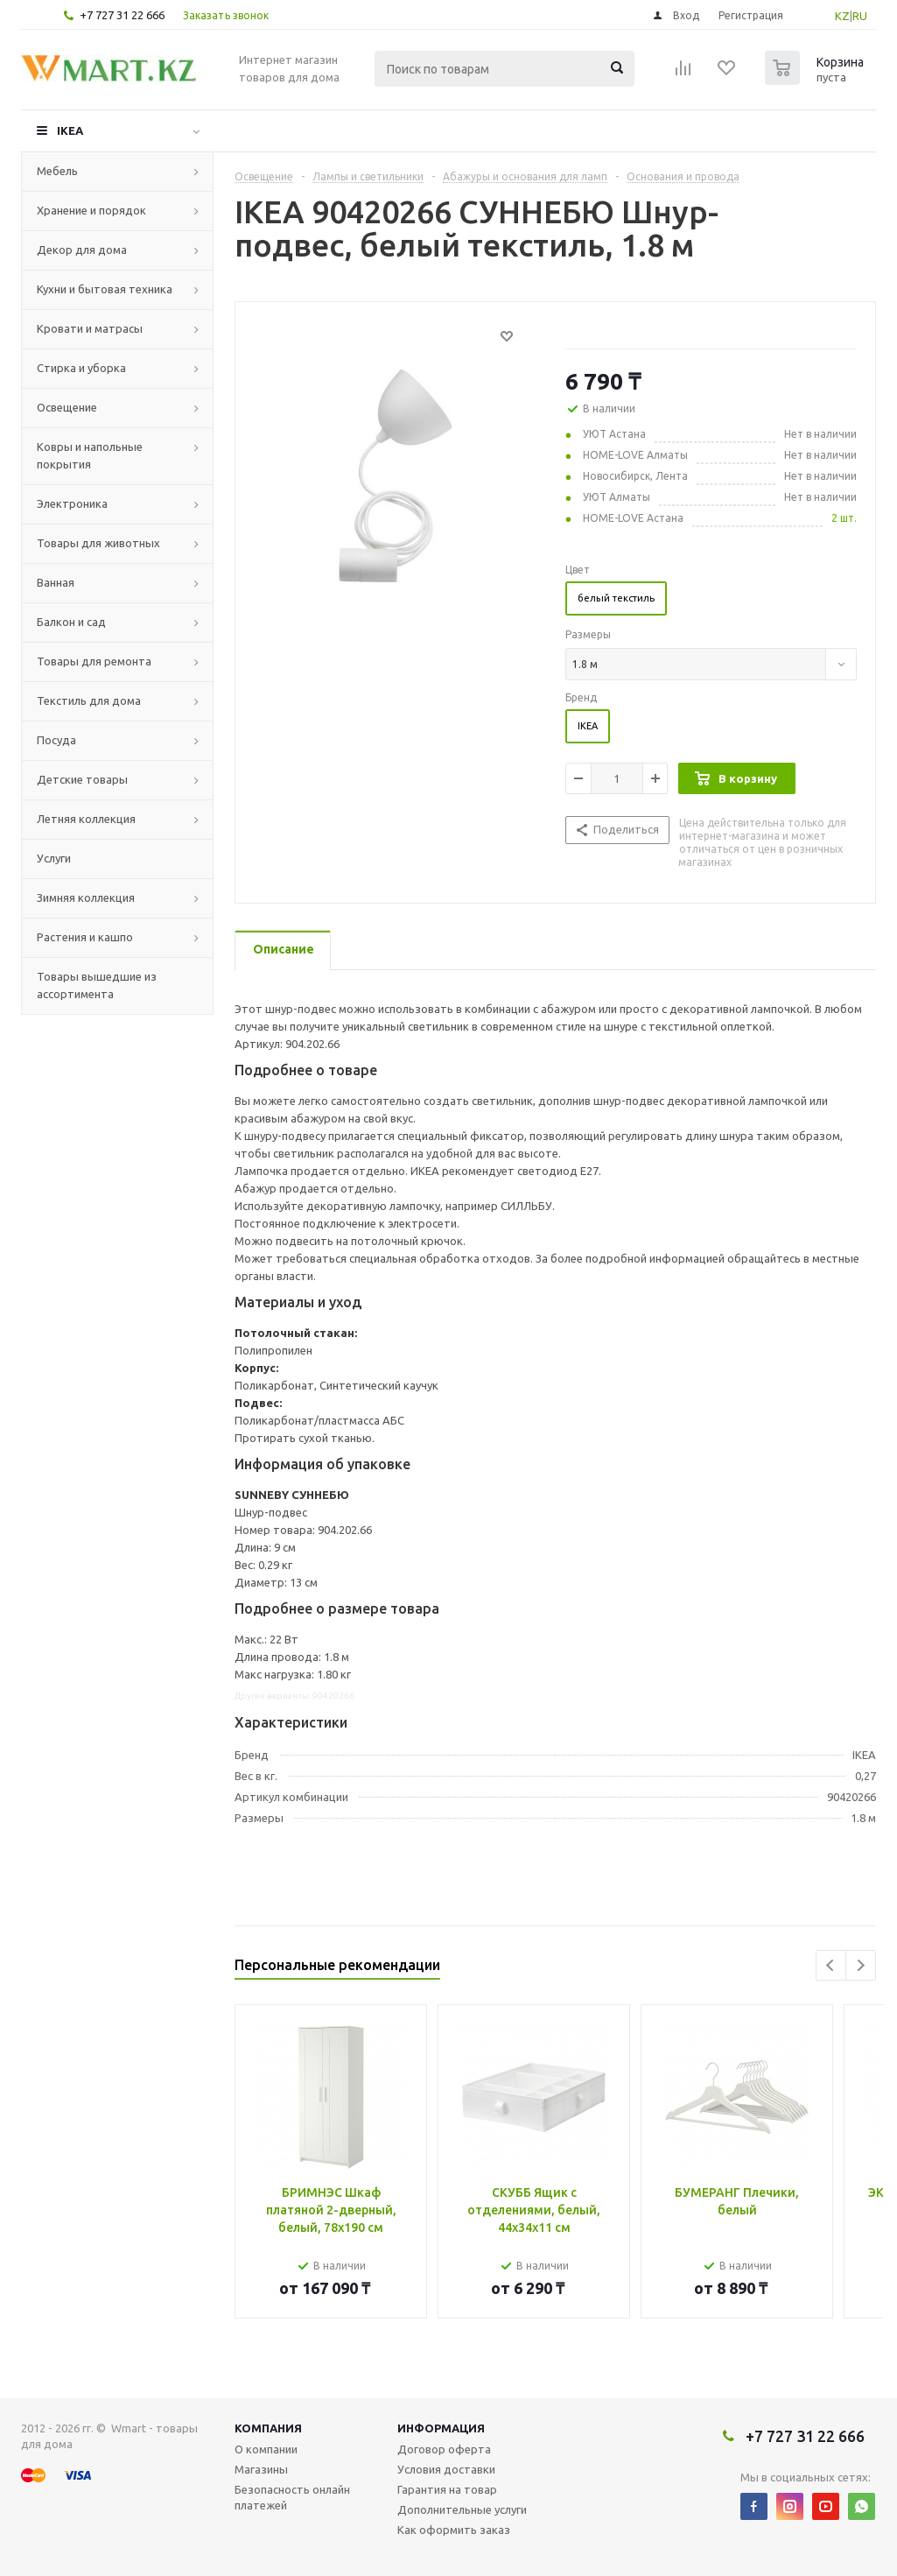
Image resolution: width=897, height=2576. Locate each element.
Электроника (72, 503)
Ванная (55, 582)
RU (859, 16)
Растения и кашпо (85, 937)
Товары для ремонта (94, 661)
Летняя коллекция (86, 819)
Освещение (67, 407)
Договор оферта (444, 2449)
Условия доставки (446, 2469)
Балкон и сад (71, 622)
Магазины (261, 2469)
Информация (441, 2428)
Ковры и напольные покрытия (90, 455)
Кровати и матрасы (90, 328)
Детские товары (82, 779)
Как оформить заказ (453, 2529)
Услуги (54, 858)
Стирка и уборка (81, 368)
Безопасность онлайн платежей (292, 2497)
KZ (842, 16)
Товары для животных (98, 543)
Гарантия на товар (447, 2489)
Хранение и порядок (91, 210)
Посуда (56, 740)
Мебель (57, 171)
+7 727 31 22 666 (122, 15)
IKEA (70, 130)
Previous (830, 1965)
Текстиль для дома (89, 700)
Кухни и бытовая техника (104, 289)
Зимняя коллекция (86, 897)
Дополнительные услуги (462, 2509)
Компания (268, 2428)
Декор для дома (82, 249)
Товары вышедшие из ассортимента (97, 985)
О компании (266, 2449)
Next (860, 1965)
